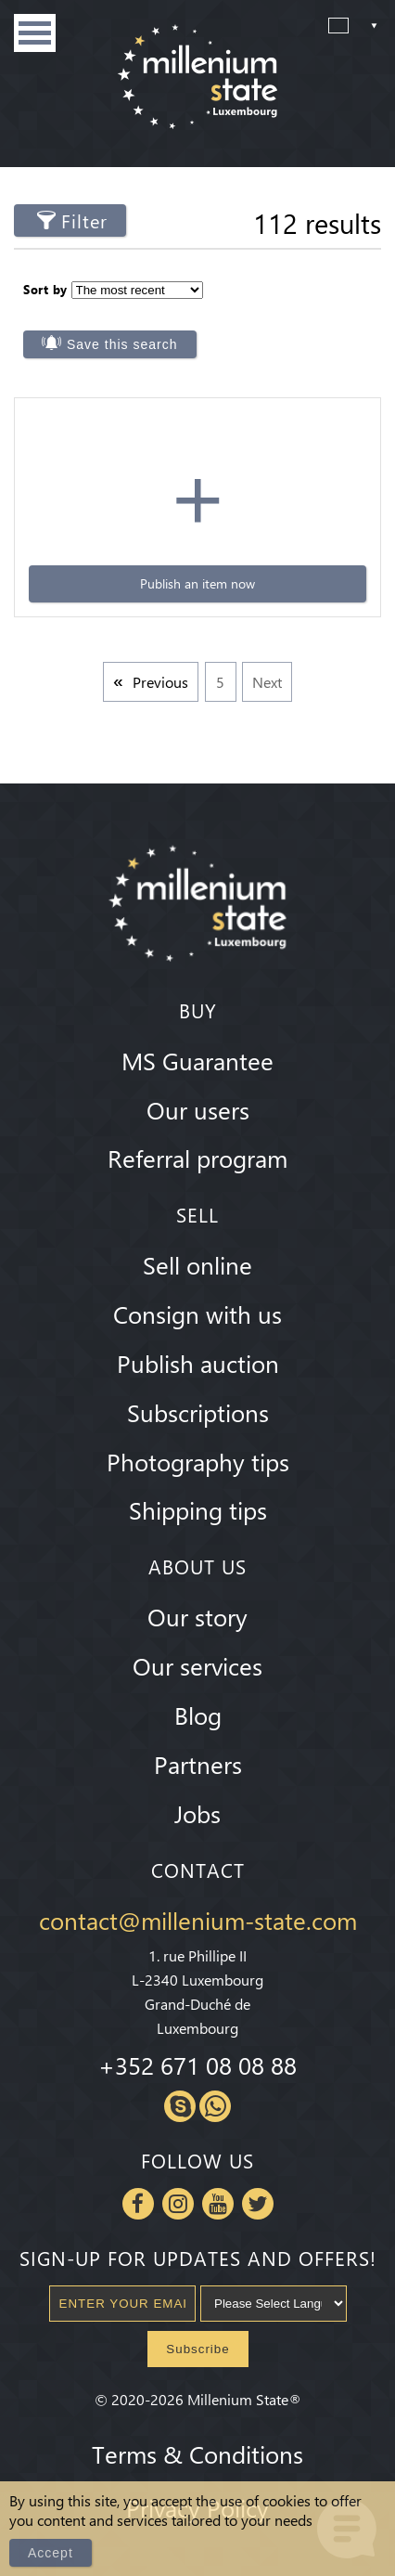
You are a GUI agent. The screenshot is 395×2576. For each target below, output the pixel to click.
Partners (198, 1764)
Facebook (138, 2204)
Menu (35, 33)
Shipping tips (198, 1509)
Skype (180, 2106)
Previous (160, 682)
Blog (198, 1714)
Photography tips (198, 1461)
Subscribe (197, 2349)
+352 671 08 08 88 (197, 2064)
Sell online (197, 1264)
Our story (197, 1616)
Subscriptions (198, 1412)
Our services (197, 1665)
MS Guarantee (197, 1060)
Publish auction (198, 1363)
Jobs (197, 1813)
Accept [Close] (50, 2552)
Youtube (218, 2204)
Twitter (258, 2204)
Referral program (197, 1157)
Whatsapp (215, 2106)
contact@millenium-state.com (198, 1919)
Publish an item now (197, 583)
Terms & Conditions (197, 2453)
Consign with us (197, 1313)
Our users (198, 1109)
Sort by (45, 289)
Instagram (178, 2204)
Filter (84, 220)
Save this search (122, 344)
